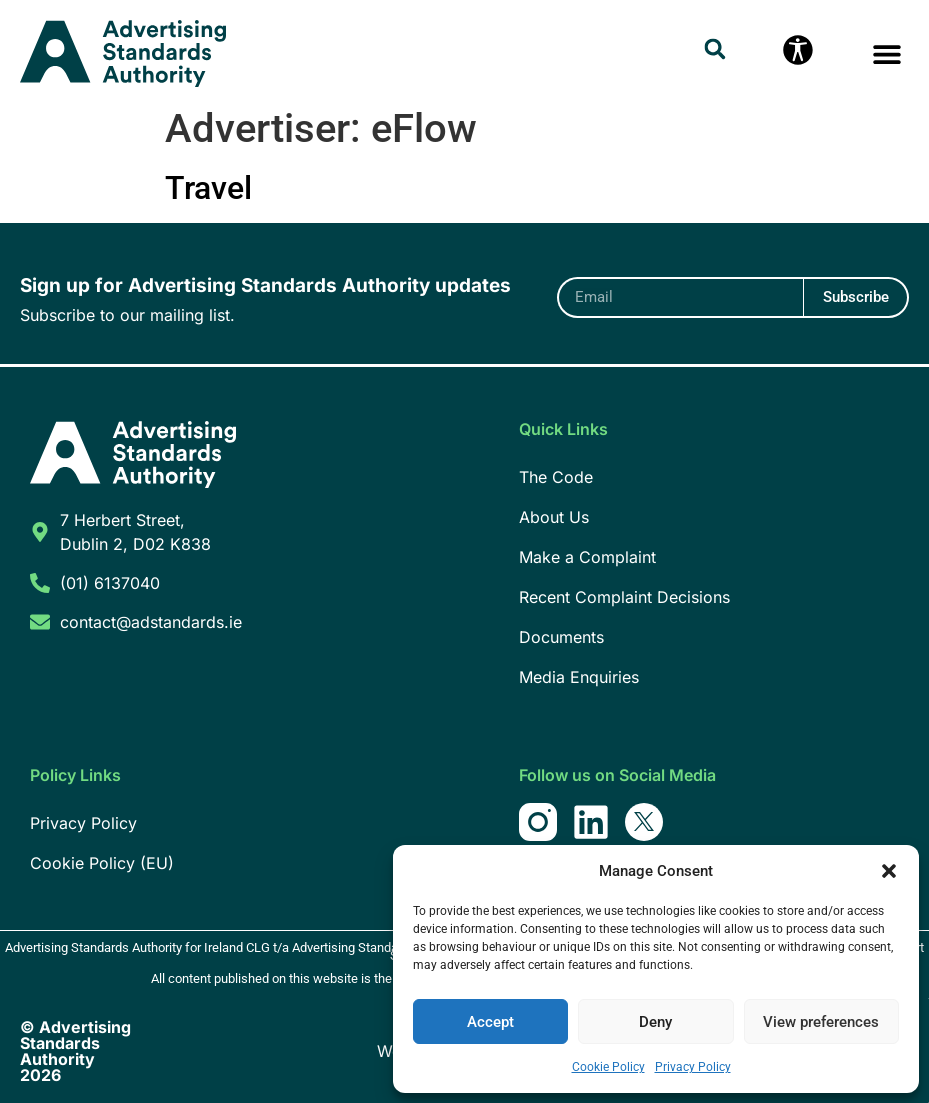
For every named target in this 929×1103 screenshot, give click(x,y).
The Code (556, 477)
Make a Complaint (587, 557)
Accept (490, 1022)
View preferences (821, 1022)
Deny (655, 1022)
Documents (561, 637)
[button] (889, 871)
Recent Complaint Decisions (624, 597)
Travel (208, 188)
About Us (554, 517)
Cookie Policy (608, 1067)
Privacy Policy (693, 1067)
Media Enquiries (579, 677)
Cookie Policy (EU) (102, 863)
